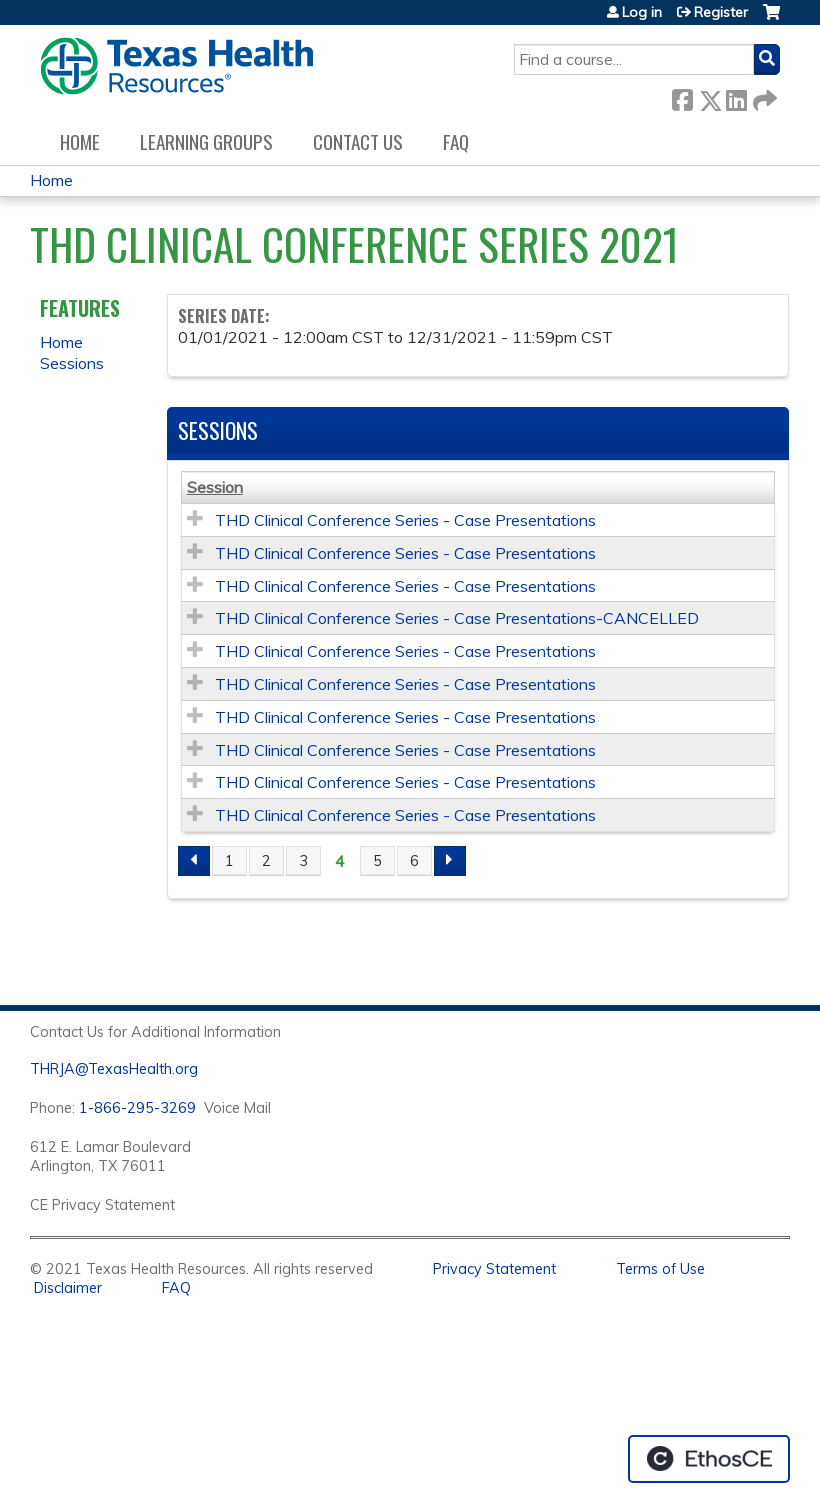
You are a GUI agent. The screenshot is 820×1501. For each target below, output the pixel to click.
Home (80, 141)
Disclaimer (68, 1288)
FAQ (456, 141)
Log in (642, 12)
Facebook (682, 96)
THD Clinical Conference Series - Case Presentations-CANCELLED (457, 618)
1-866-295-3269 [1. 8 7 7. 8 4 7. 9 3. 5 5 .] (137, 1108)
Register (721, 12)
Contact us (358, 141)
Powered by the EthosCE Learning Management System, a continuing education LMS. (709, 1459)
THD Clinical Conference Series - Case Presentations (405, 520)
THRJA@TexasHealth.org (114, 1069)
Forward (763, 96)
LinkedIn (736, 96)
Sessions (72, 363)
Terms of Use (660, 1269)
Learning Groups (206, 141)
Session (215, 487)
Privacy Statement (494, 1269)
